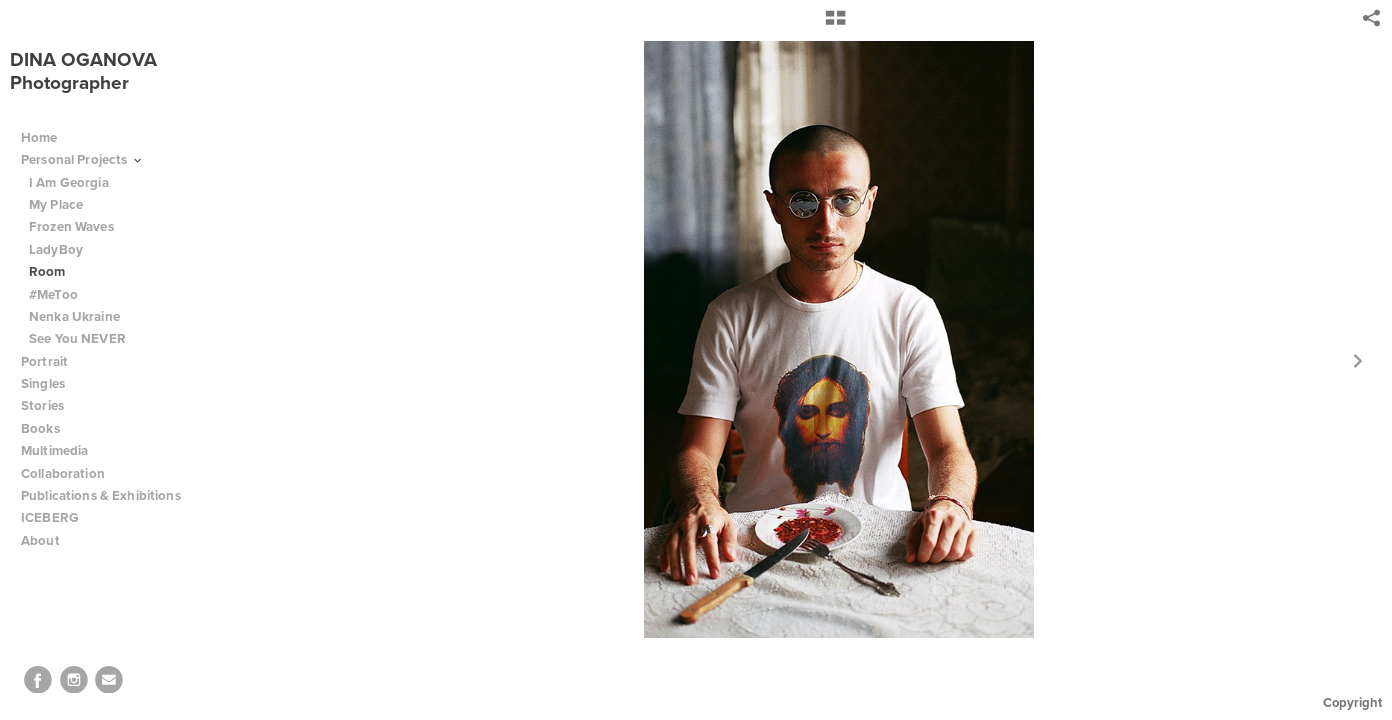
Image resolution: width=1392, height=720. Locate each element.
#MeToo (53, 294)
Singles (43, 383)
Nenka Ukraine (74, 316)
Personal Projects (82, 159)
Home (39, 137)
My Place (56, 204)
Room (47, 271)
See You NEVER (77, 338)
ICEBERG (50, 517)
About (48, 540)
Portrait (44, 361)
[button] (835, 25)
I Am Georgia (69, 182)
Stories (50, 405)
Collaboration (71, 473)
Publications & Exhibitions (101, 495)
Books (48, 428)
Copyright (1352, 702)
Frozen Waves (71, 226)
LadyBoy (56, 249)
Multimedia (54, 450)
